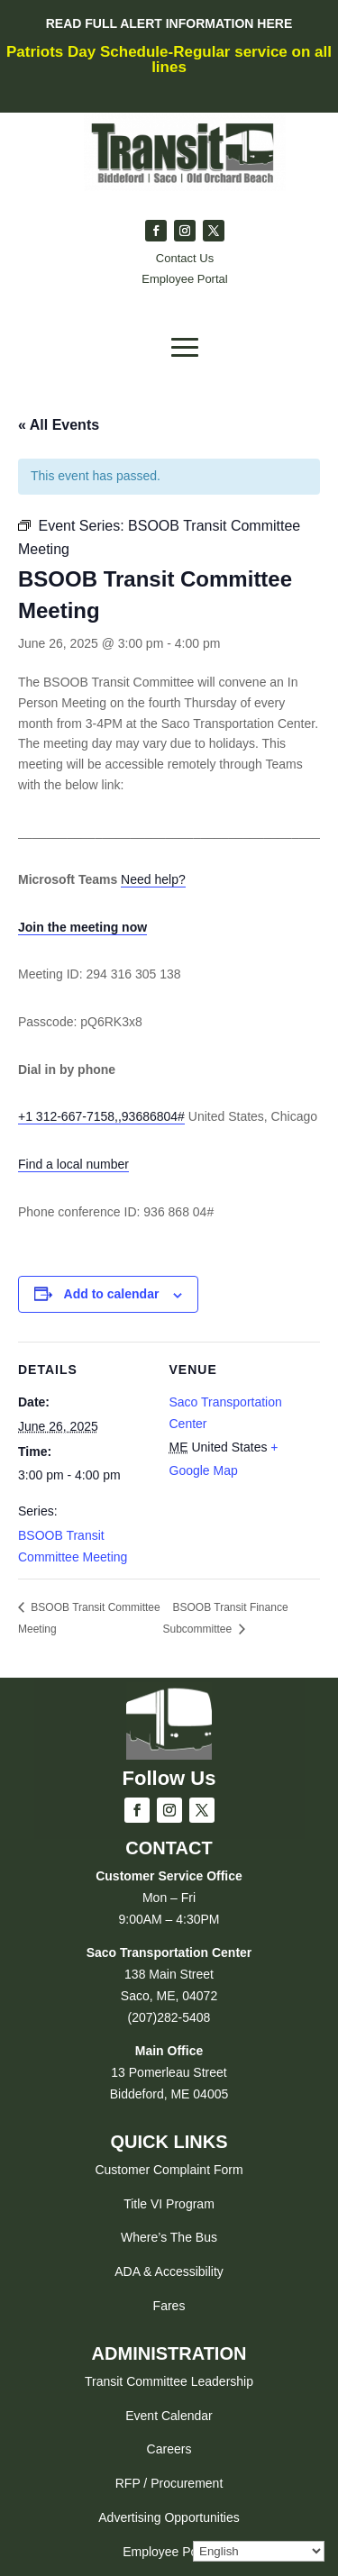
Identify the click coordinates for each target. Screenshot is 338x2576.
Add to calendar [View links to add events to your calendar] (112, 1294)
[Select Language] (258, 2551)
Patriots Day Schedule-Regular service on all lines (169, 59)
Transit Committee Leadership (169, 2381)
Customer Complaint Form (168, 2169)
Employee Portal (169, 2551)
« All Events (58, 424)
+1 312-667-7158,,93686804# (101, 1116)
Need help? (153, 879)
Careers (169, 2449)
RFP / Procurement (169, 2483)
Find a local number (73, 1164)
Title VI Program (169, 2204)
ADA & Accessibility (169, 2271)
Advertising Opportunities (168, 2517)
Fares (169, 2305)
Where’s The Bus (169, 2237)
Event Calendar (169, 2415)
